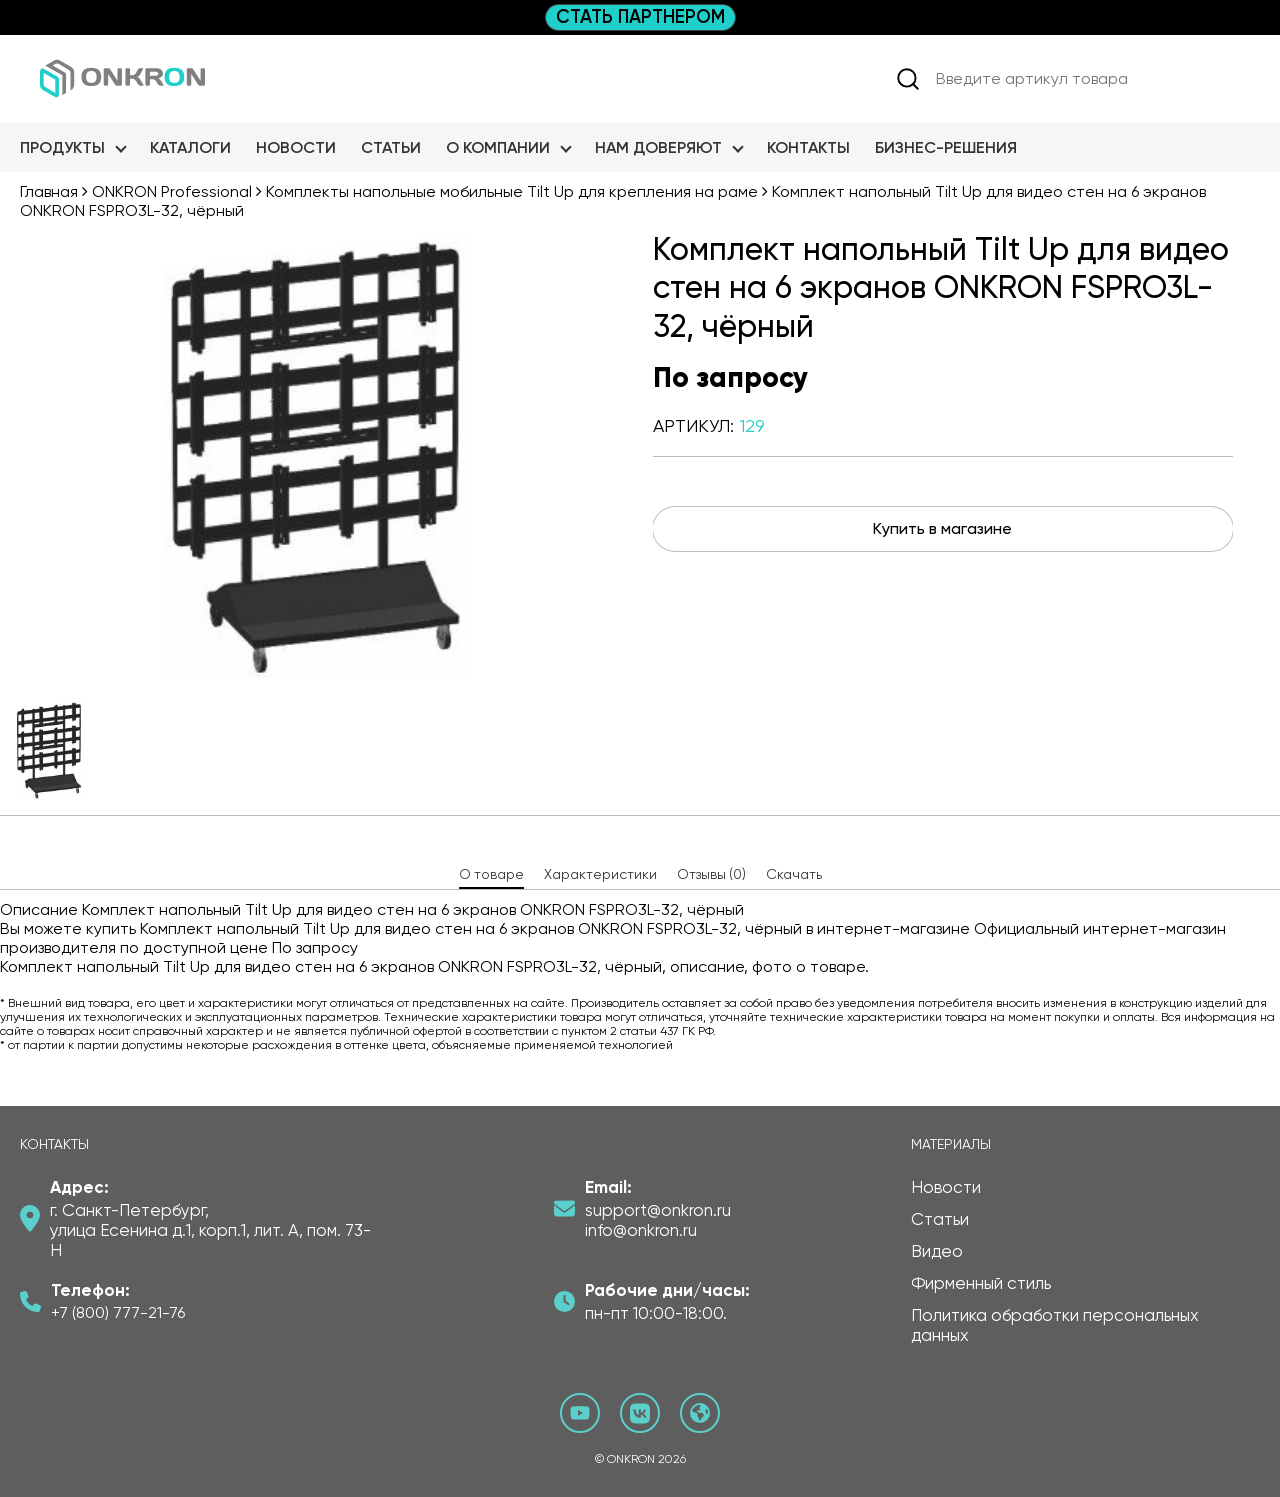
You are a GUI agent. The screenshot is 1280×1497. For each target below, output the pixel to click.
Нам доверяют (658, 147)
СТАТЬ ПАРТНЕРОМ (640, 17)
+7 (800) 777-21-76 (118, 1312)
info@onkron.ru (641, 1230)
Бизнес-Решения (946, 147)
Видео (937, 1251)
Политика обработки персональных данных (1055, 1325)
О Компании (498, 147)
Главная (49, 191)
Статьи (391, 147)
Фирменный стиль (981, 1283)
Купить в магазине (942, 528)
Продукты (62, 147)
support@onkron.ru (658, 1210)
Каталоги (190, 147)
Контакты (808, 147)
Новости (296, 147)
